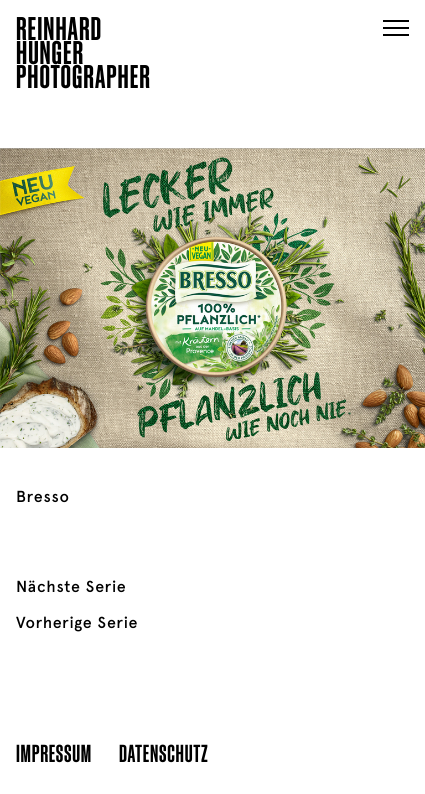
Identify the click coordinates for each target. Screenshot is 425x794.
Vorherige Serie (77, 623)
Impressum (54, 752)
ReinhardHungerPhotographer (83, 56)
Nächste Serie (71, 587)
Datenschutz (163, 752)
